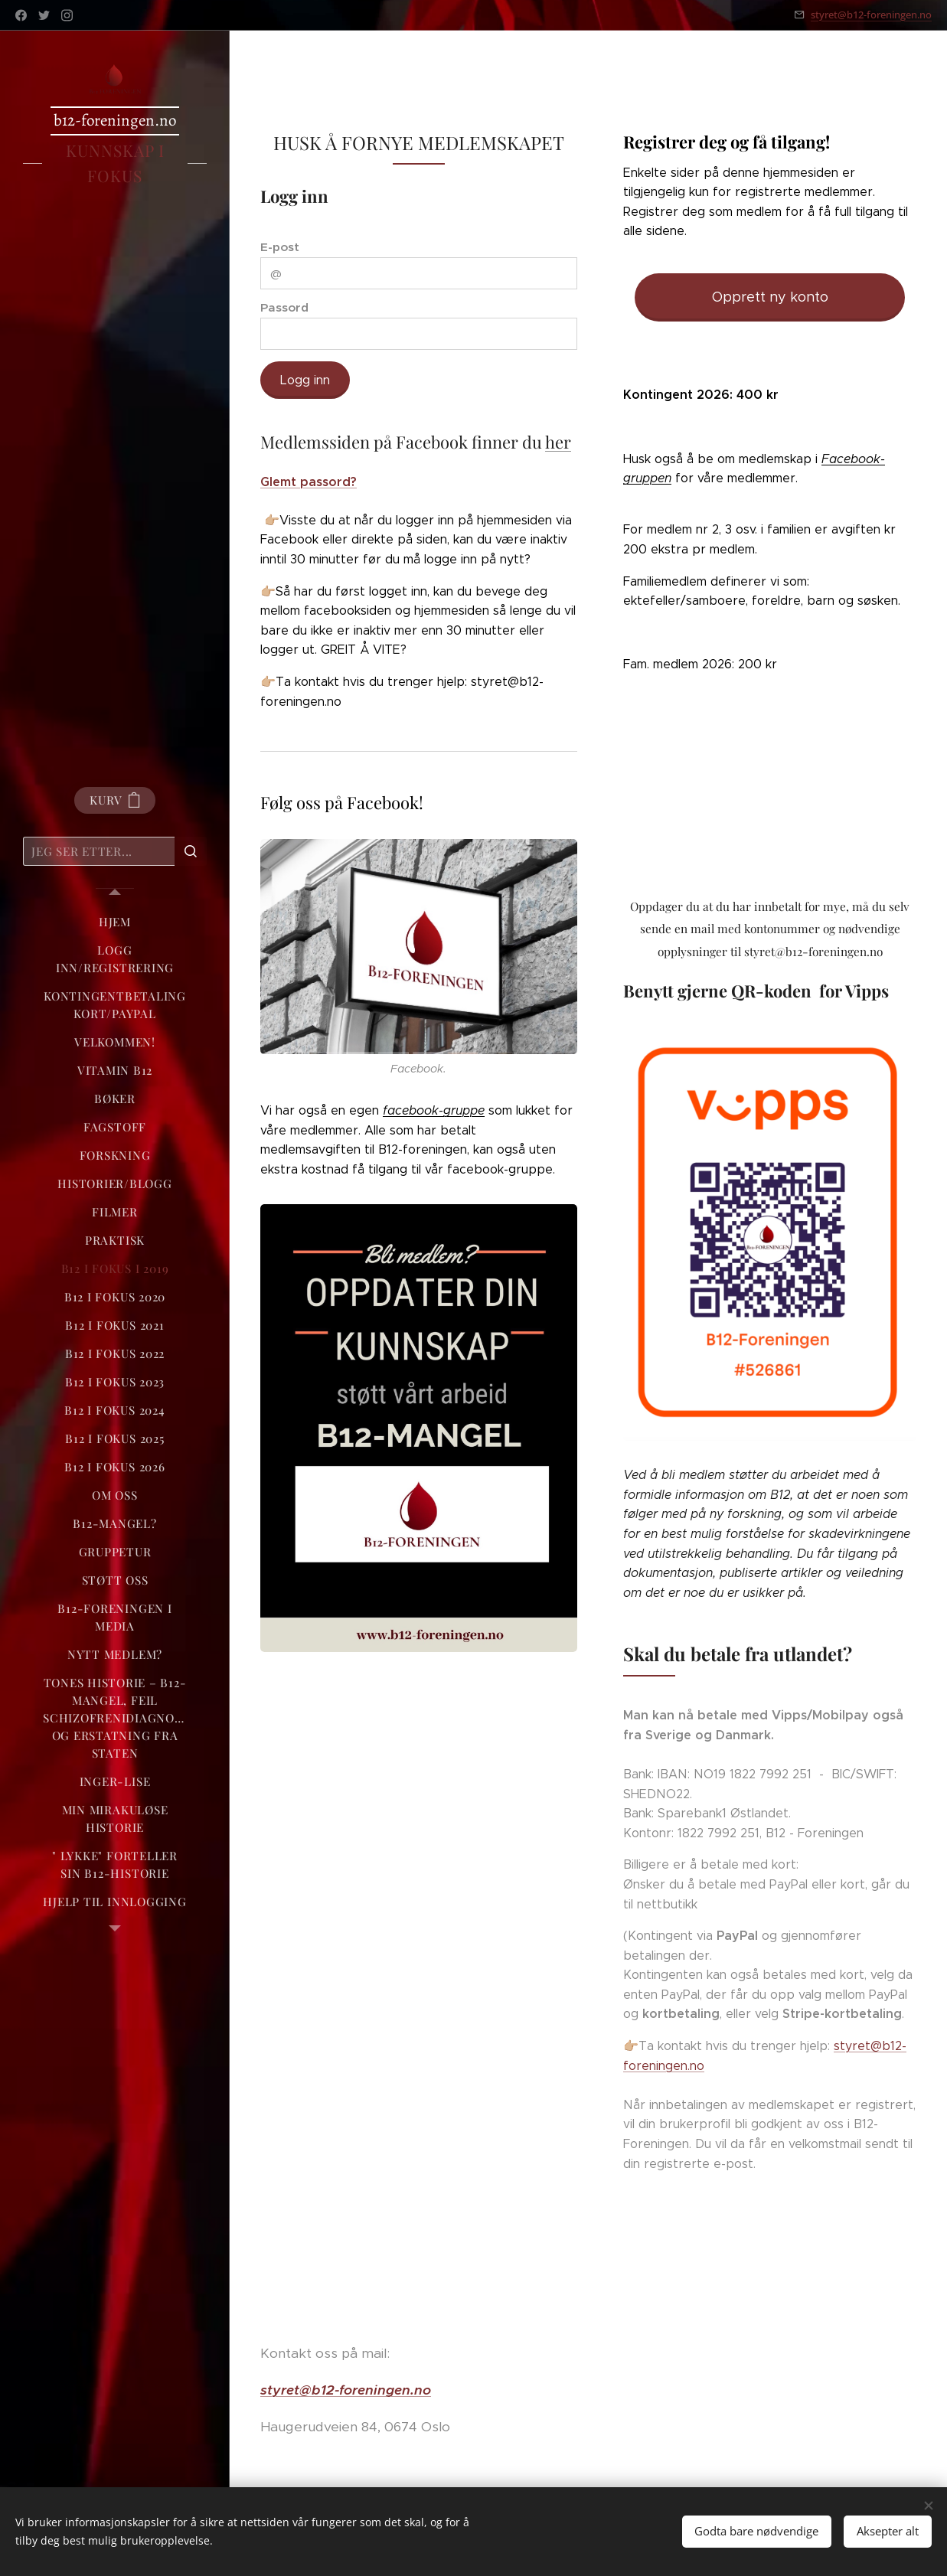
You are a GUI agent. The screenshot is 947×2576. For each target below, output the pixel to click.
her (558, 442)
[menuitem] (115, 922)
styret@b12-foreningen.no (871, 14)
